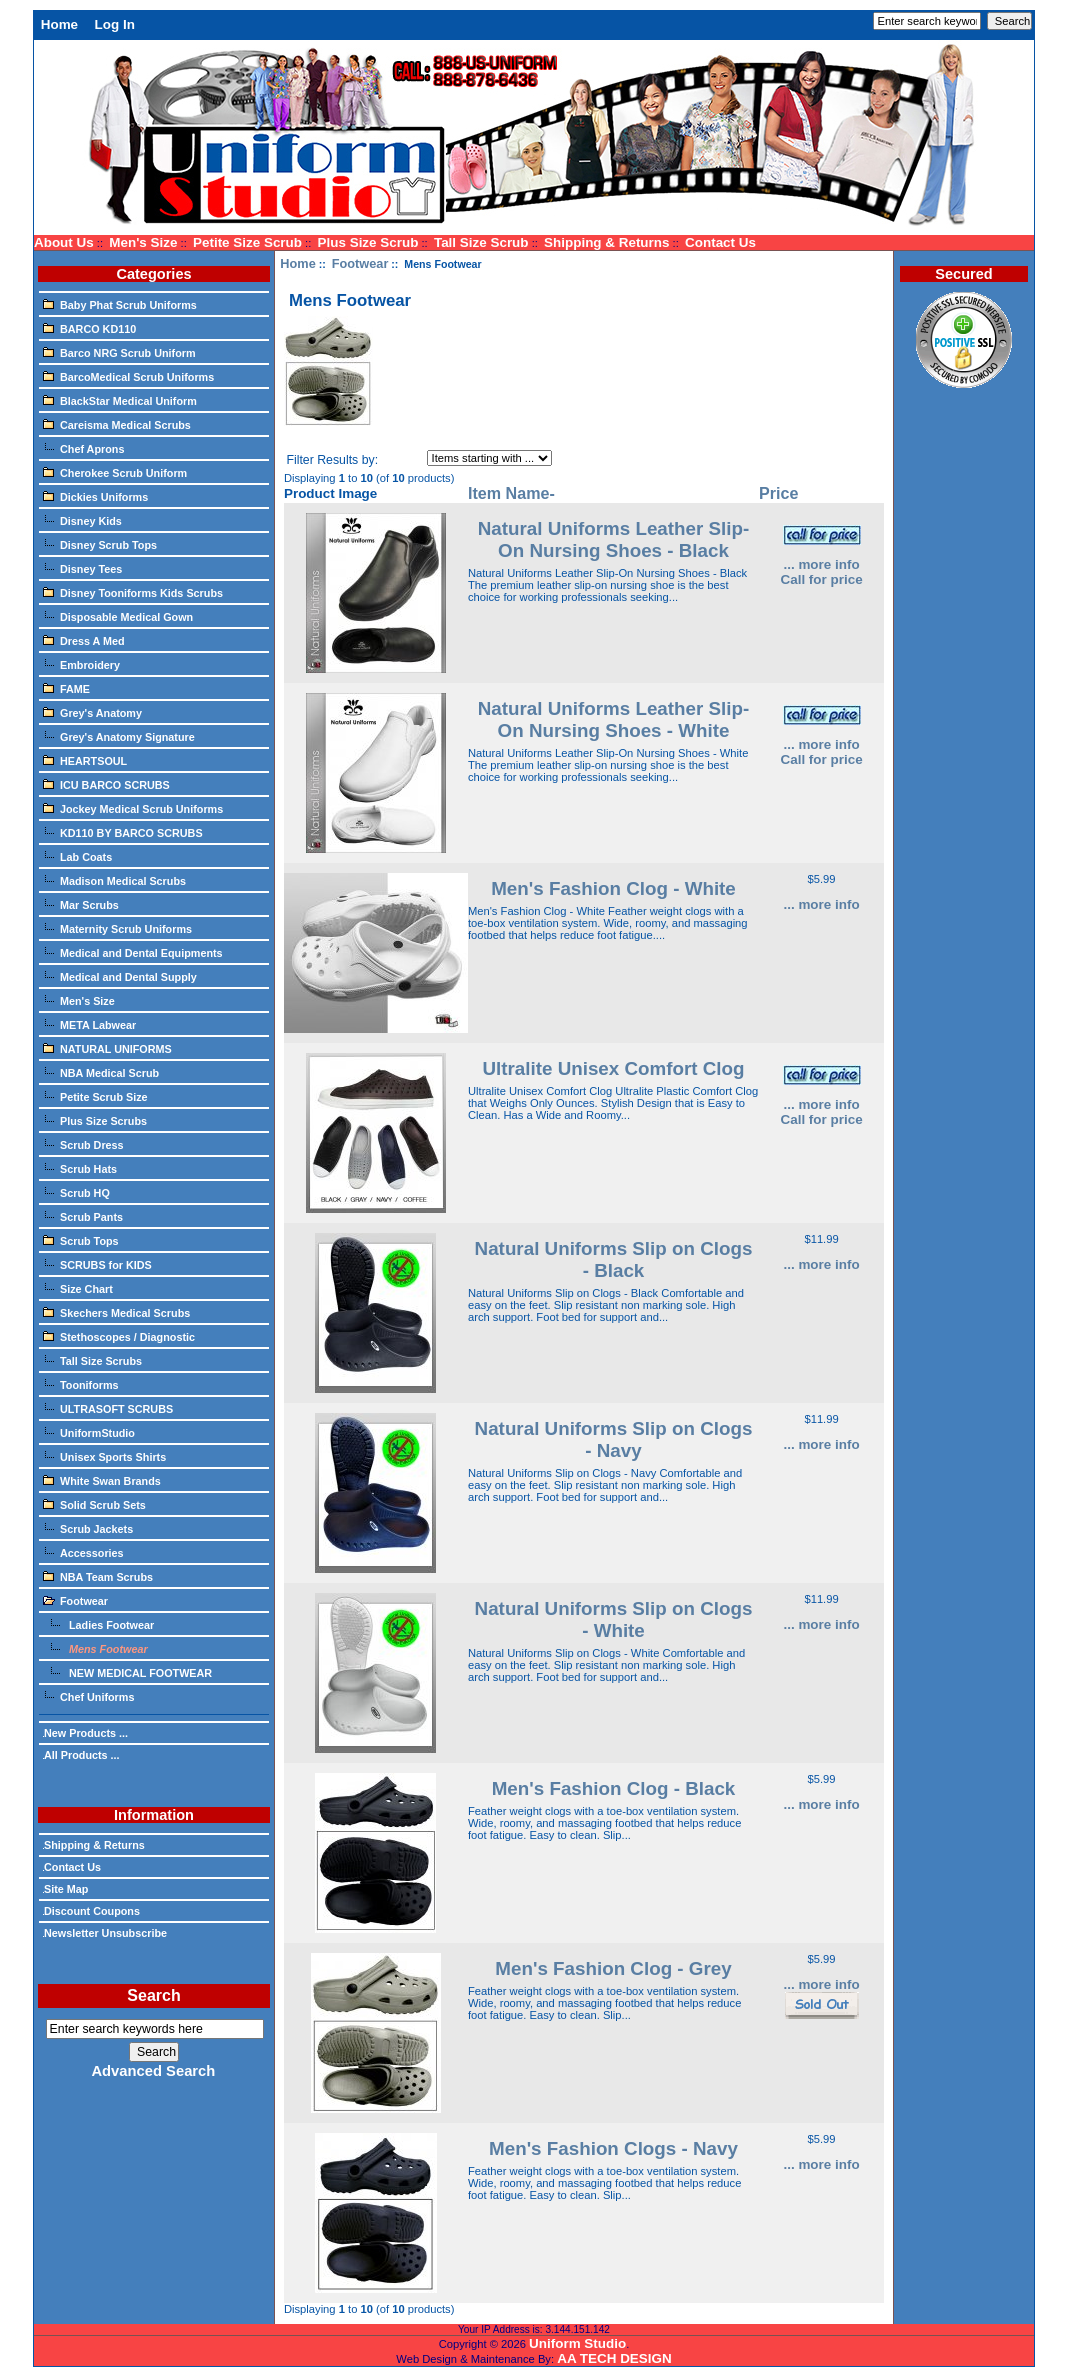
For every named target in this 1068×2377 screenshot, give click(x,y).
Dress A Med (84, 640)
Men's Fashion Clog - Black (614, 1788)
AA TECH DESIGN (614, 2358)
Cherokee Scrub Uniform (115, 472)
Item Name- (511, 493)
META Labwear (89, 1024)
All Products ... (81, 1755)
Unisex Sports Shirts (104, 1456)
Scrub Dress (83, 1144)
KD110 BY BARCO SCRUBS (123, 832)
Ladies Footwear (98, 1624)
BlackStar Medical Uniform (120, 400)
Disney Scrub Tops (100, 544)
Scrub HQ (76, 1192)
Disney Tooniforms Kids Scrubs (133, 592)
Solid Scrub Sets (94, 1504)
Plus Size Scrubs (95, 1120)
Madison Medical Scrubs (114, 880)
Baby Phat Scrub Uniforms (120, 304)
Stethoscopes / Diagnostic (119, 1336)
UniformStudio (89, 1432)
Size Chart (78, 1288)
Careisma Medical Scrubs (117, 424)
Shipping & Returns (606, 242)
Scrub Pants (83, 1216)
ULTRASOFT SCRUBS (108, 1408)
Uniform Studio (577, 2343)
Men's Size (143, 242)
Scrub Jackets (88, 1528)
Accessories (83, 1552)
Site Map (65, 1889)
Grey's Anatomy (92, 712)
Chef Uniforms (88, 1696)
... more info (821, 564)
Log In (115, 24)
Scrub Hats (80, 1168)
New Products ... (85, 1733)
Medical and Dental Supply (120, 976)
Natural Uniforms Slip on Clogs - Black (614, 1259)
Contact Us (720, 242)
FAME (66, 688)
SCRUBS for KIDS (97, 1264)
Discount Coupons (91, 1911)
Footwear (360, 263)
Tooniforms (81, 1384)
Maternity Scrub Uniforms (117, 928)
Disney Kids (82, 520)
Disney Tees (82, 568)
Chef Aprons (83, 448)
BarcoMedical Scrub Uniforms (128, 376)
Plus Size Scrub (368, 242)
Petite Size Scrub (247, 242)
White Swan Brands (102, 1480)
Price (778, 493)
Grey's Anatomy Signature (119, 736)
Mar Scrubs (81, 904)
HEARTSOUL (85, 760)
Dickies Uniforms (95, 496)
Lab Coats (77, 856)
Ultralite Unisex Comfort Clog (613, 1068)
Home (59, 24)
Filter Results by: (332, 460)
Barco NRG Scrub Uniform (119, 352)
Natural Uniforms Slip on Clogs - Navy (614, 1439)
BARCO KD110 (89, 328)
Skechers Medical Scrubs (116, 1312)
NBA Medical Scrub (101, 1072)
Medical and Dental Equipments (133, 952)
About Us (64, 242)
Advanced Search (153, 2071)
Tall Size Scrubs (92, 1360)
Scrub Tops (81, 1240)
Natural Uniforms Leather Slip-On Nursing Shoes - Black (614, 539)
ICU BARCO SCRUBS (106, 784)
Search (153, 1995)
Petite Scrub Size (95, 1096)
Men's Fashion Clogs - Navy (613, 2148)
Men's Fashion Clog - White (613, 888)
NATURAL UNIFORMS (107, 1048)
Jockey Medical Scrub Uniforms (133, 808)
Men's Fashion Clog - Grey (613, 1968)
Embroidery (81, 664)
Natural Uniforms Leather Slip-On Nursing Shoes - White (614, 719)
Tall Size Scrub (481, 242)
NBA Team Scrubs (98, 1576)
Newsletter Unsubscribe (105, 1933)
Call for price (821, 579)
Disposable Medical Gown (118, 616)
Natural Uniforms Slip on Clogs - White (614, 1619)
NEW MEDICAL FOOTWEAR (127, 1672)
